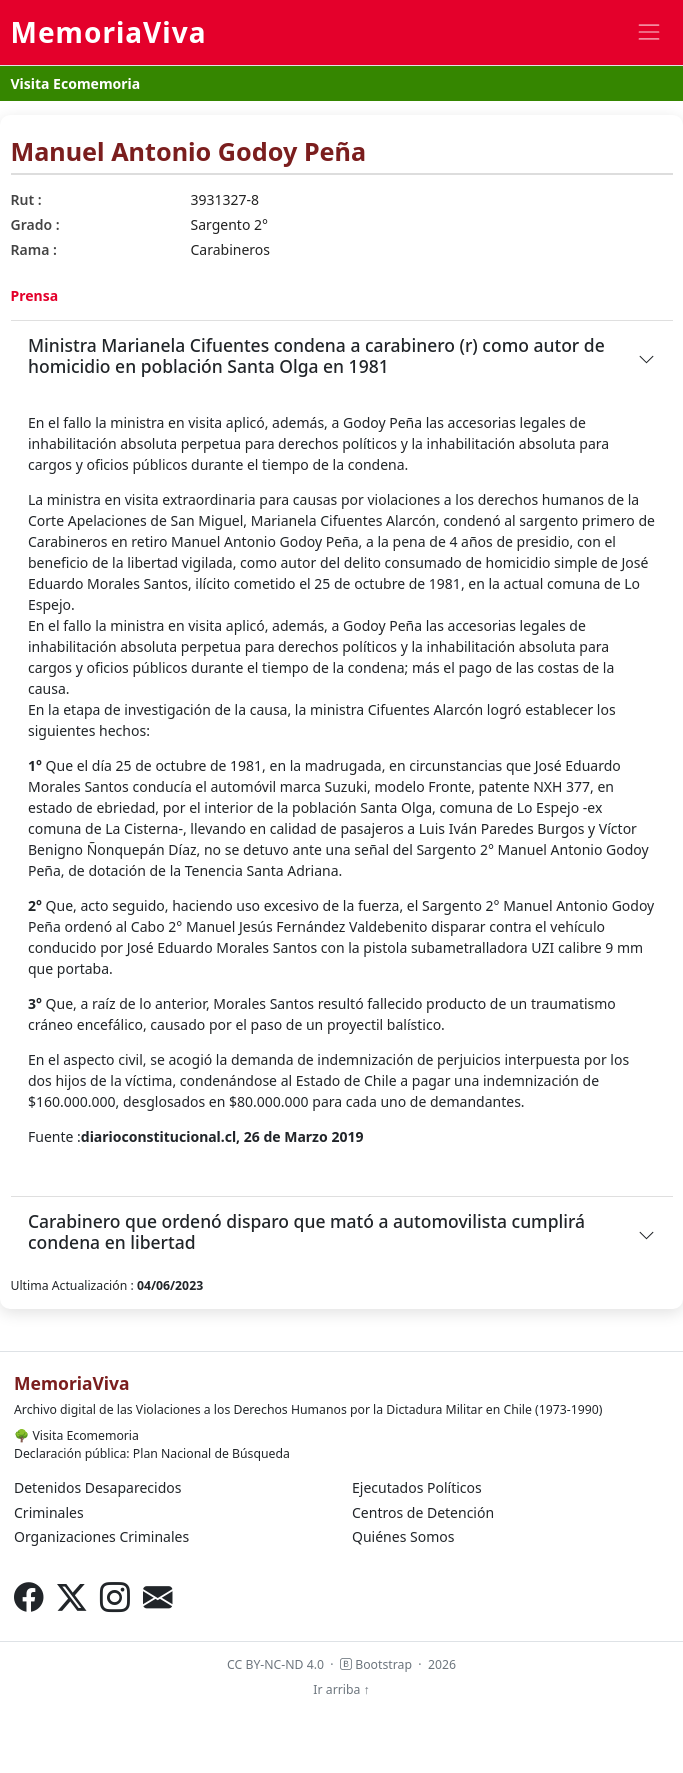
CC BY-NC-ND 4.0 (275, 1664)
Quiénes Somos (403, 1536)
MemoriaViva (109, 32)
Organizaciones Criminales (101, 1536)
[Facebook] (28, 1597)
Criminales (49, 1512)
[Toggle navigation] (648, 32)
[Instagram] (114, 1597)
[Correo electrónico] (157, 1597)
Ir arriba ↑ (341, 1689)
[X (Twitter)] (71, 1597)
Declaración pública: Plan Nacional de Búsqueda (152, 1453)
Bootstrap (376, 1664)
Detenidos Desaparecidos (97, 1487)
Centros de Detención (423, 1512)
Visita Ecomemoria (76, 83)
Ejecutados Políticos (417, 1487)
